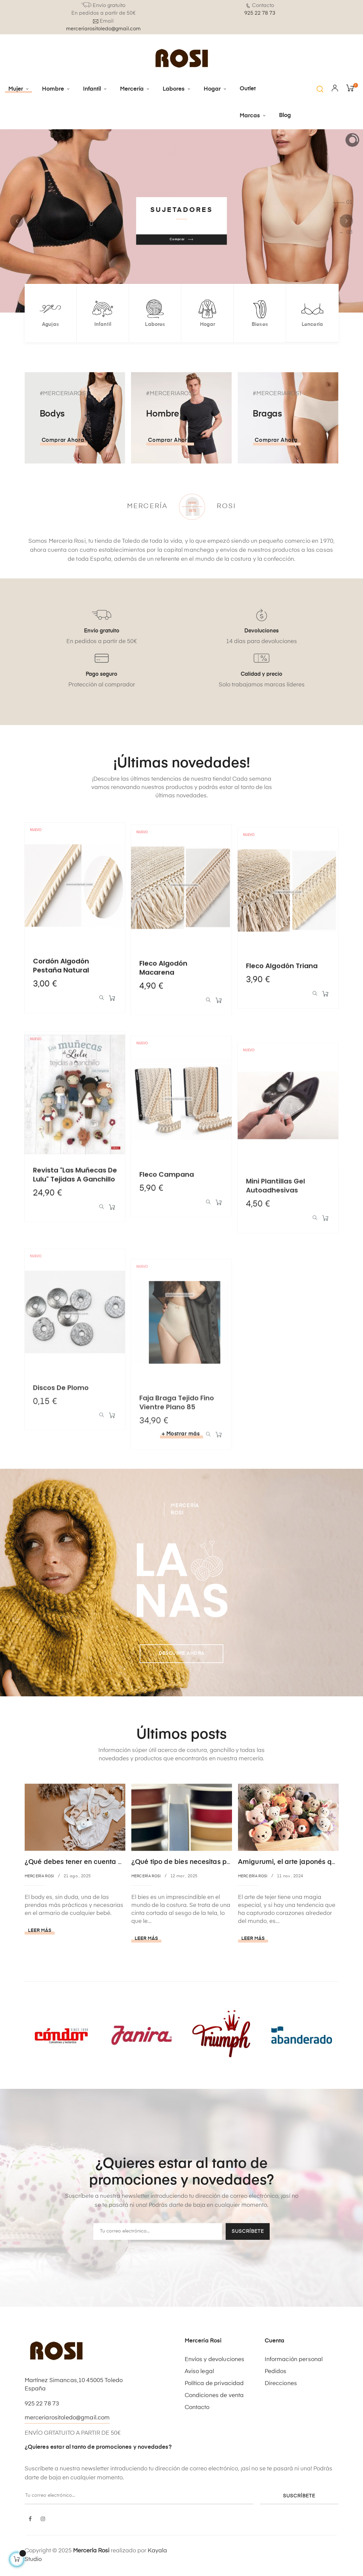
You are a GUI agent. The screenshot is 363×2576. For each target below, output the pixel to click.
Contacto (197, 2407)
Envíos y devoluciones (215, 2359)
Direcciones (281, 2383)
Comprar (181, 239)
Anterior (16, 221)
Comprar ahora (63, 440)
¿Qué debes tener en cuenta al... (77, 1862)
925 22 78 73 (259, 13)
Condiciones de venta (214, 2395)
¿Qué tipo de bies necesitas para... (187, 1862)
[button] (320, 89)
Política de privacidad (214, 2383)
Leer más (39, 1930)
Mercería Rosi (39, 1876)
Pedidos (276, 2371)
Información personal (294, 2359)
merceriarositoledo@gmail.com (103, 28)
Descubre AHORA (182, 1653)
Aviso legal (199, 2371)
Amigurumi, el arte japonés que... (291, 1862)
